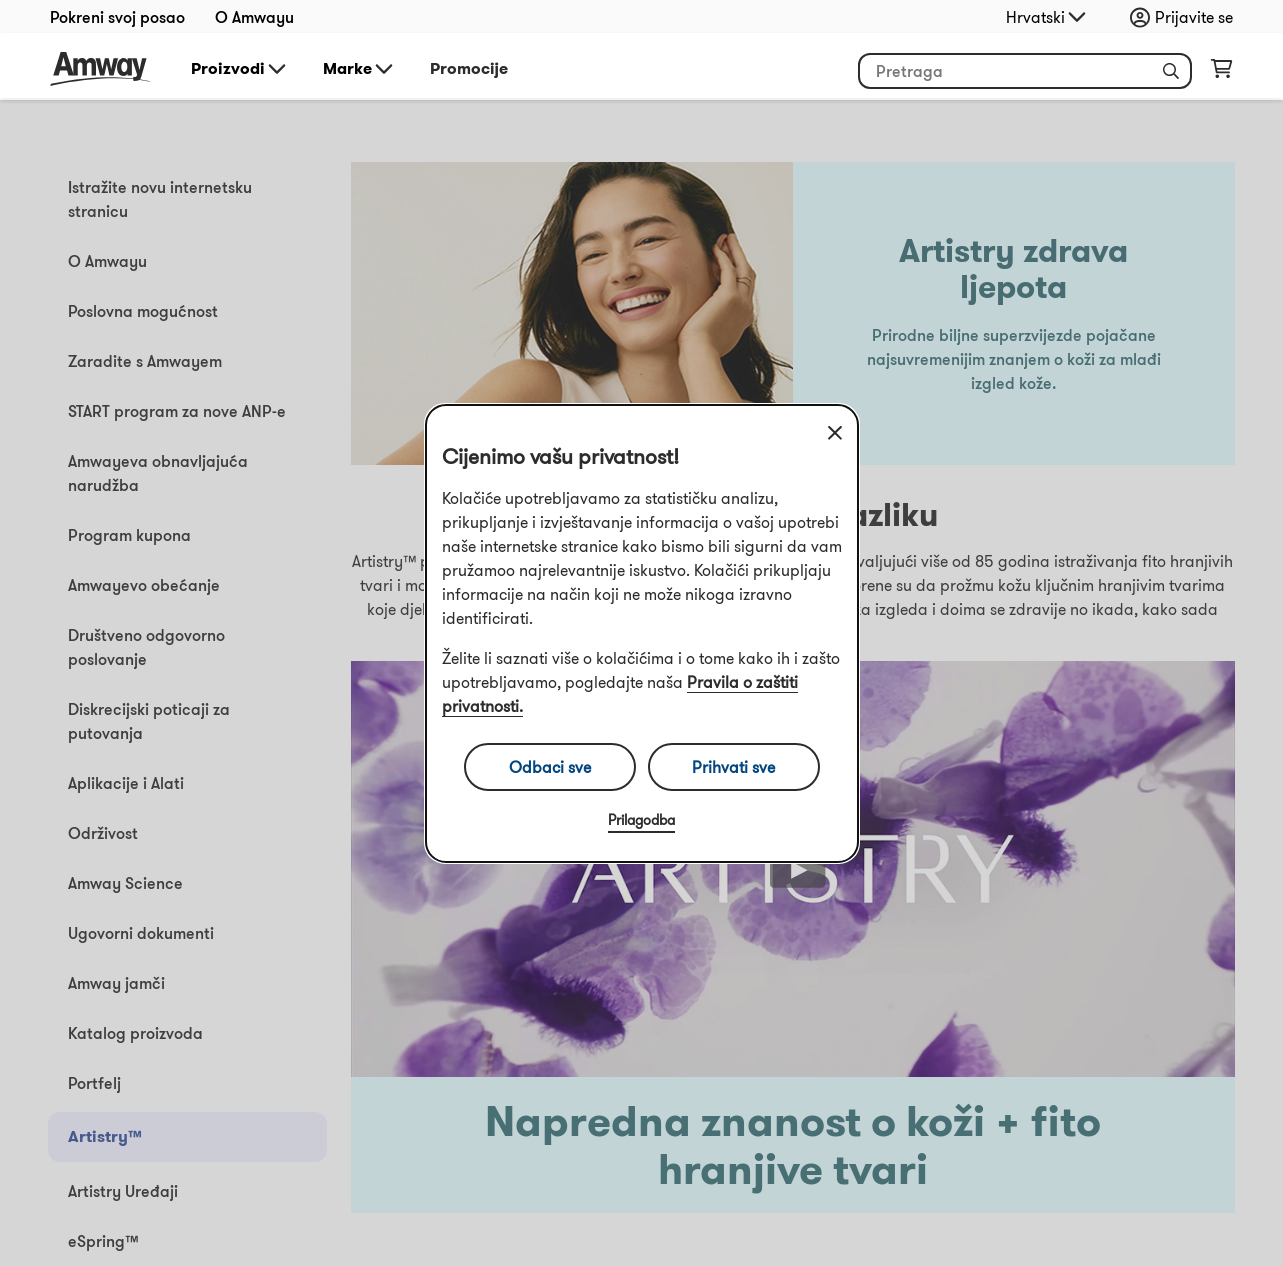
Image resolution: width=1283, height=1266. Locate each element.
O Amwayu (254, 17)
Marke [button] (359, 69)
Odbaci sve (550, 767)
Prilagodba (641, 820)
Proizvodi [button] (240, 69)
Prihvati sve (733, 767)
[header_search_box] (1025, 71)
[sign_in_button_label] (1186, 17)
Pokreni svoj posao (117, 17)
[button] (1171, 71)
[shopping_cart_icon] (1221, 73)
